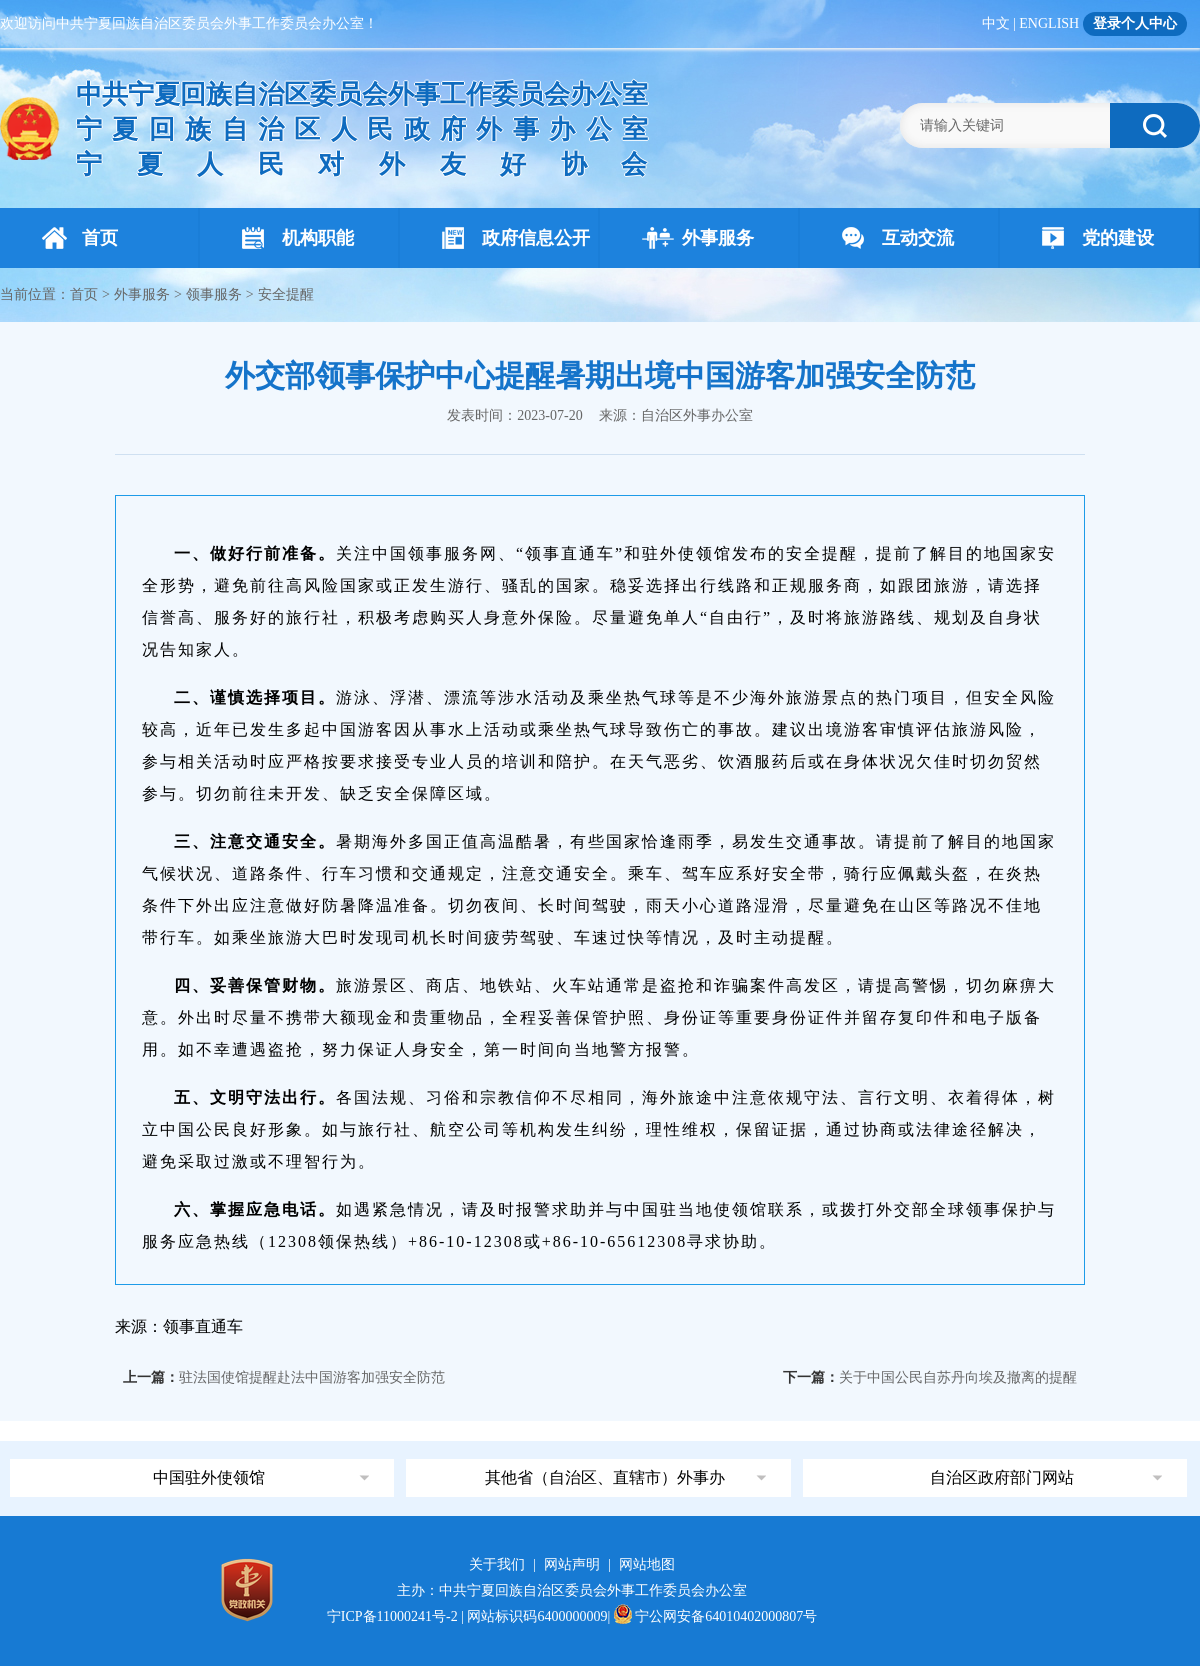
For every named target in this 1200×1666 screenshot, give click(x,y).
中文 (996, 23)
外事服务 (698, 238)
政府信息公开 (516, 238)
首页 (80, 238)
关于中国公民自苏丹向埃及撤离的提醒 (958, 1377)
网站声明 (572, 1564)
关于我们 (497, 1564)
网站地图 (647, 1564)
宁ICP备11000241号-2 (392, 1616)
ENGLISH (1049, 23)
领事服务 (214, 294)
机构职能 (298, 238)
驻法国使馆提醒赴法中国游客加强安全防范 (312, 1377)
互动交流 (898, 238)
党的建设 (1098, 238)
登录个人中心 (1135, 23)
